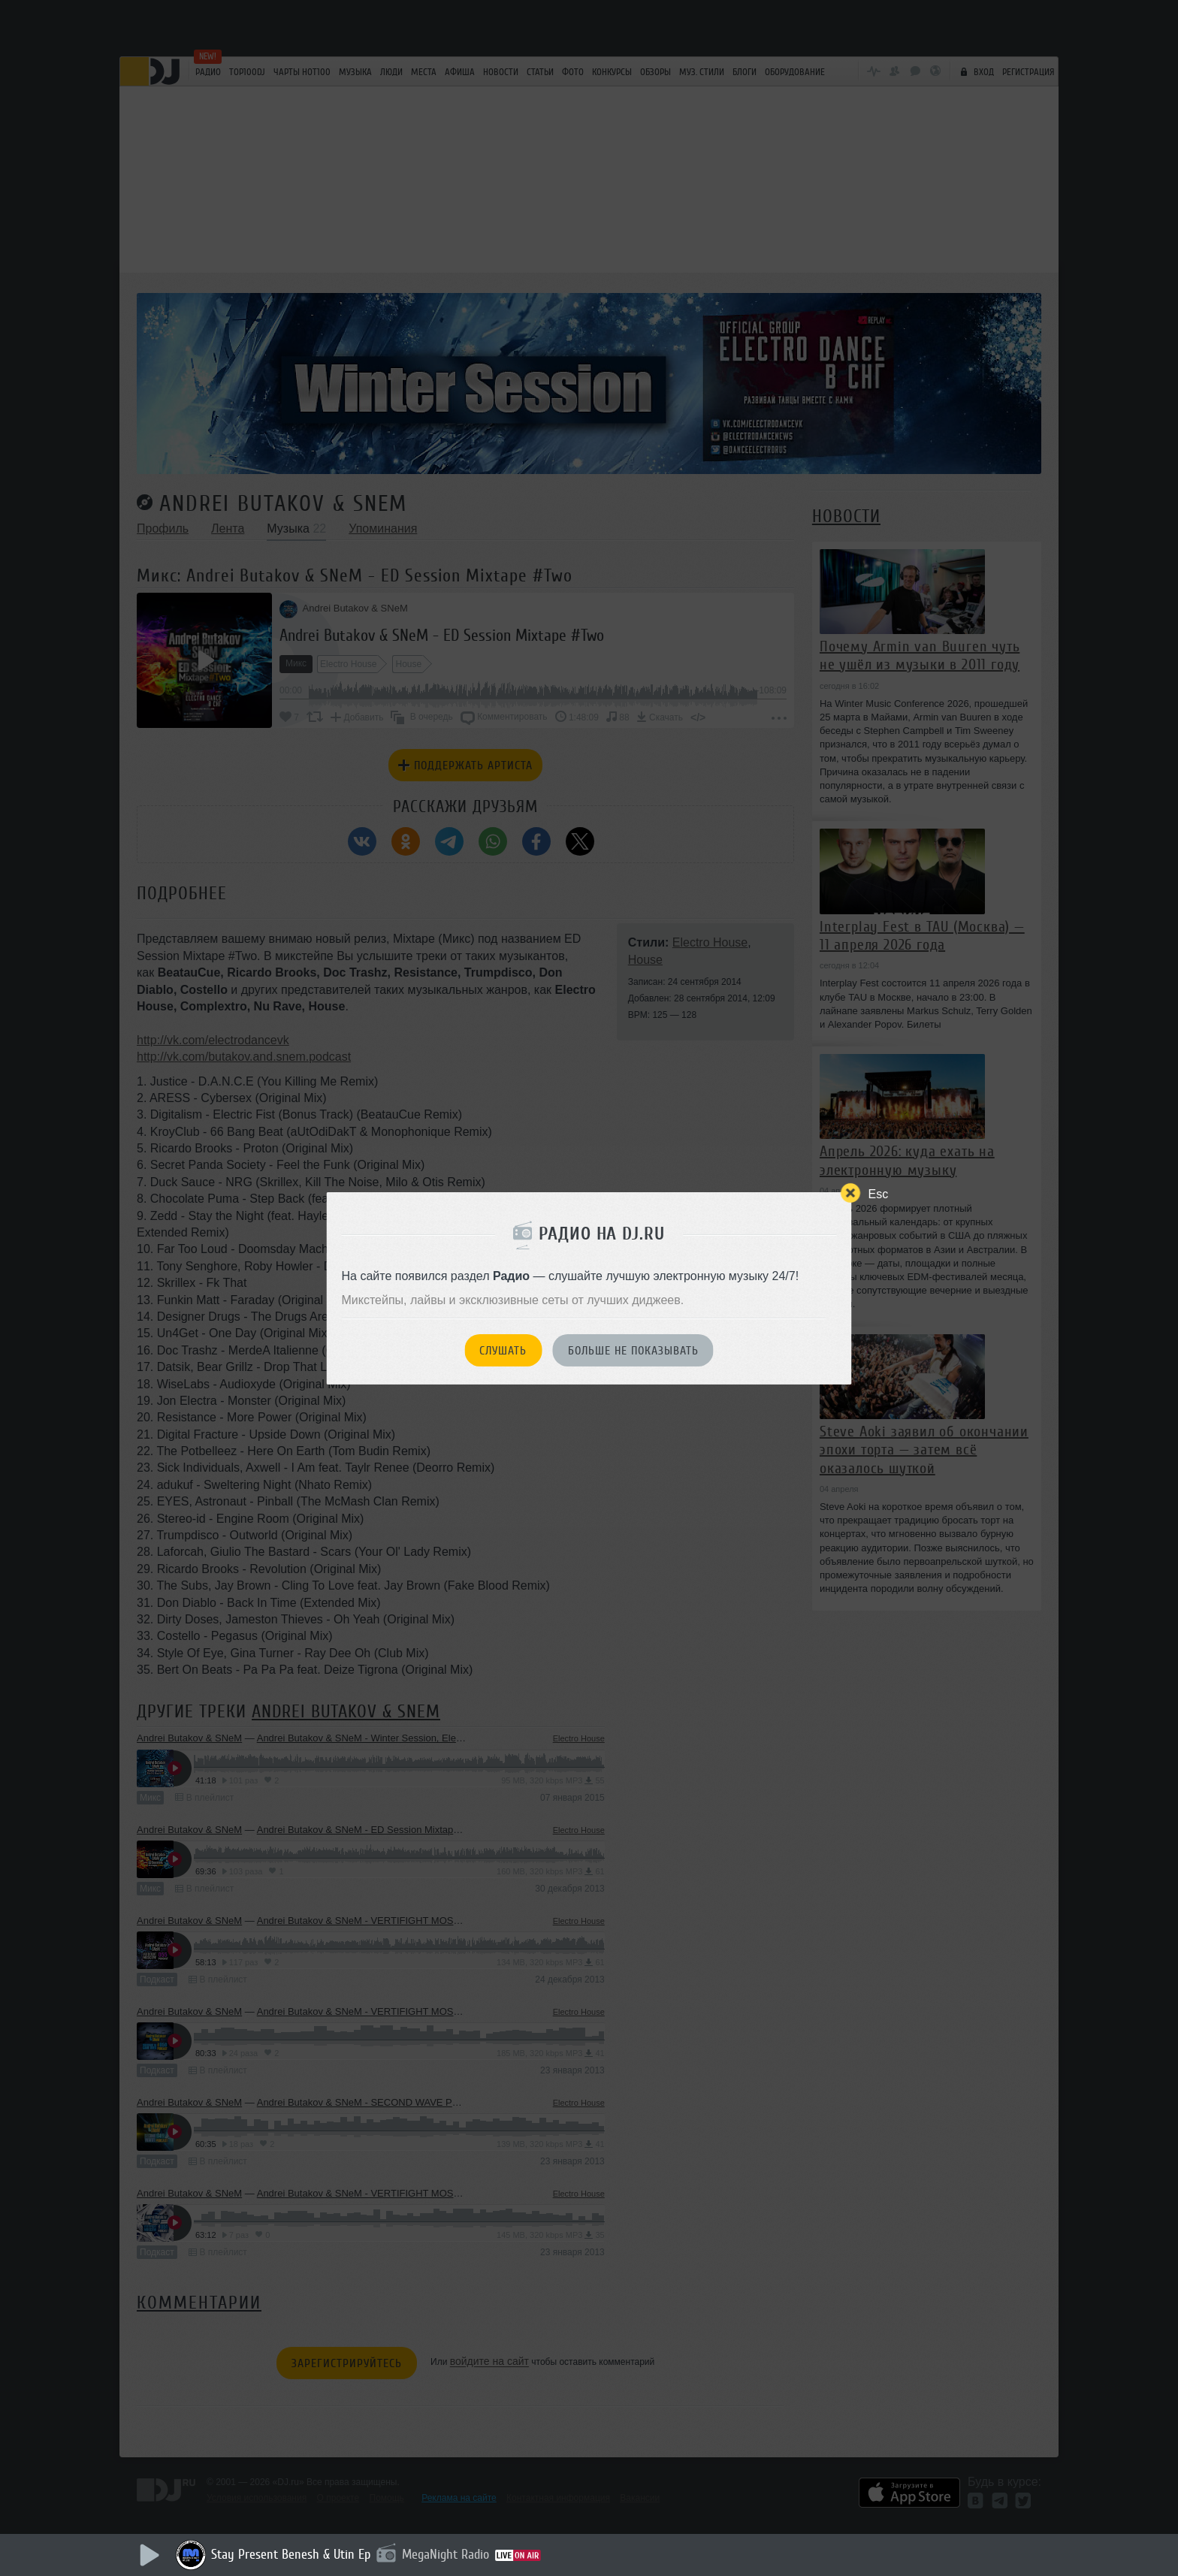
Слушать (503, 1350)
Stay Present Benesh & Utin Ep (290, 2554)
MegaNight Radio (445, 2554)
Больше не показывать (633, 1350)
